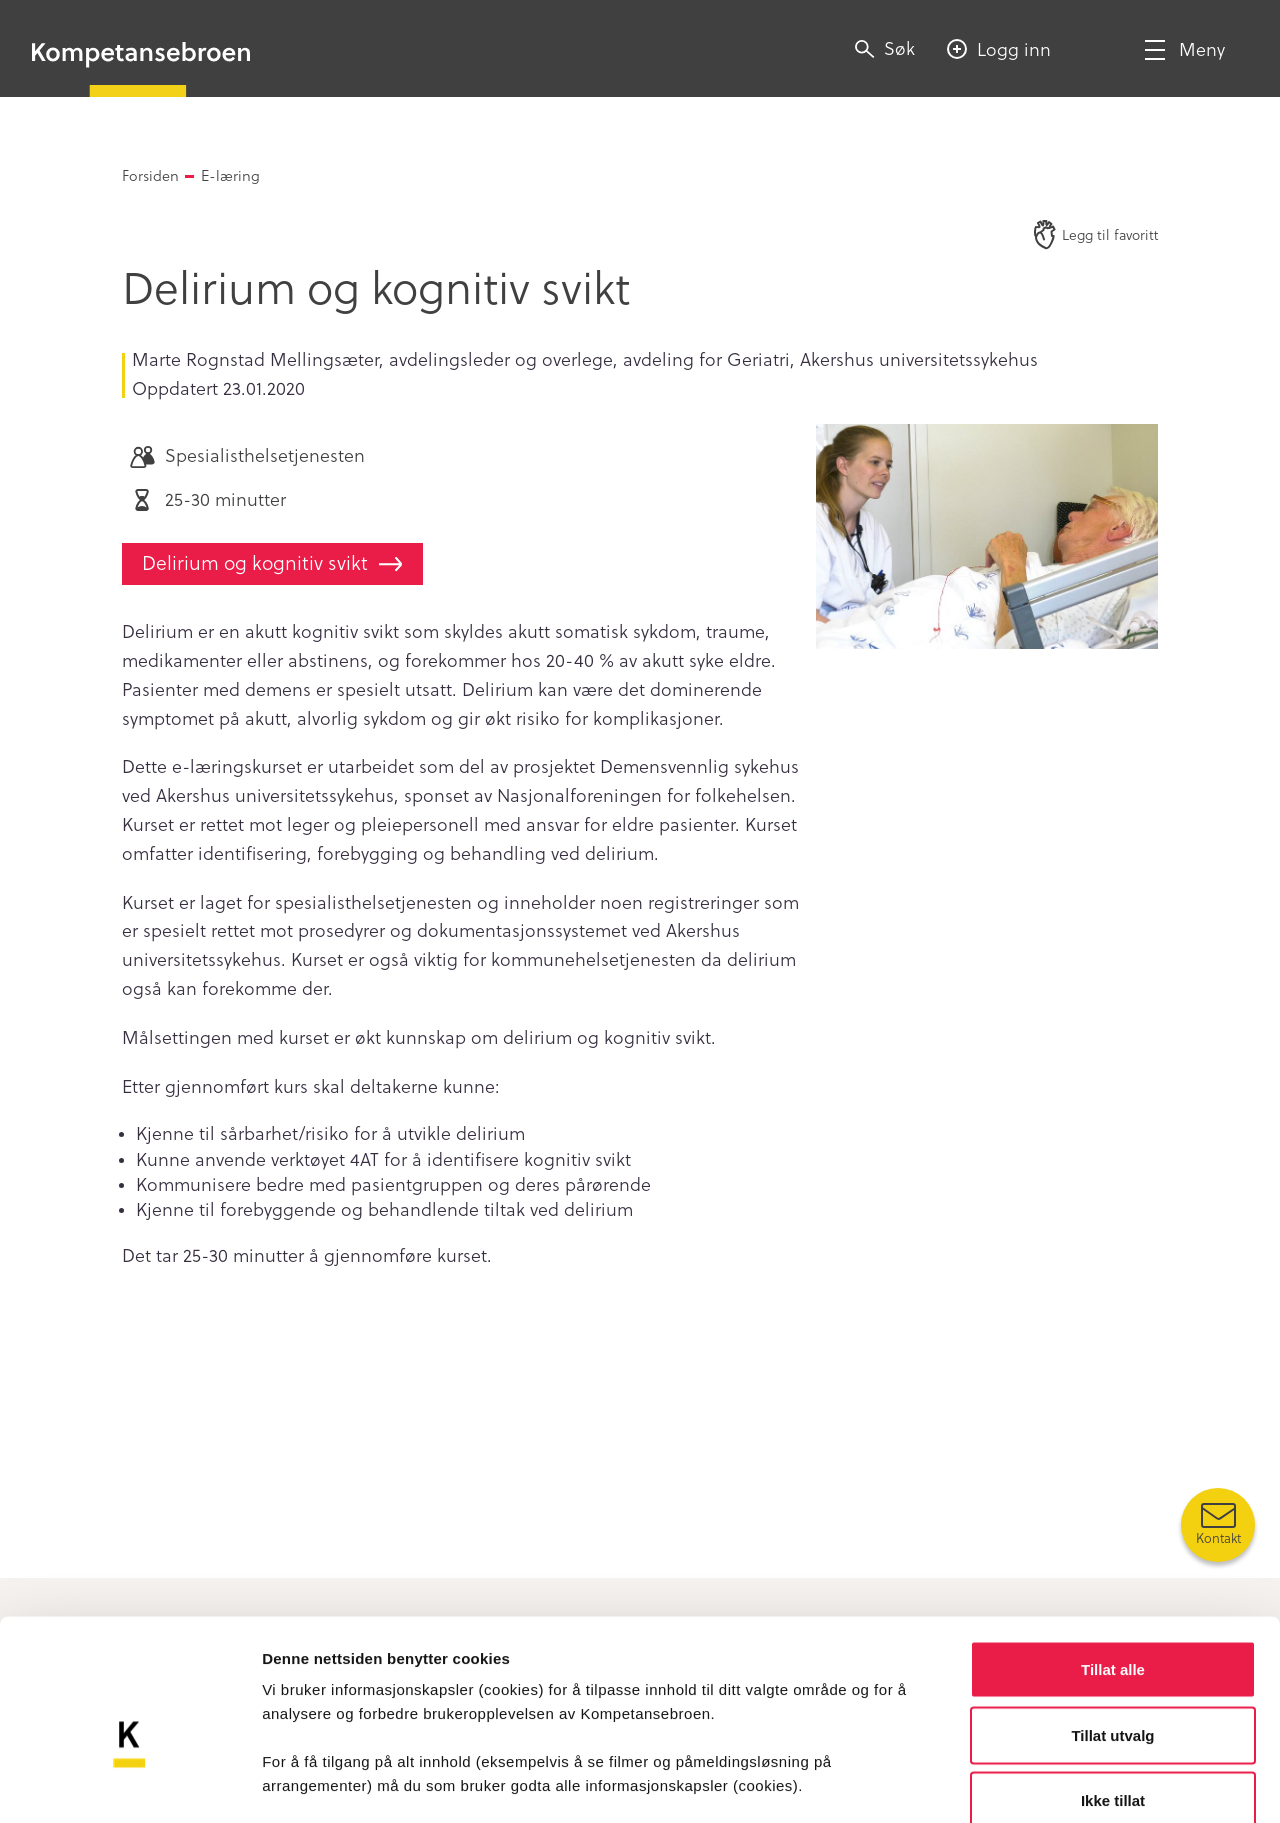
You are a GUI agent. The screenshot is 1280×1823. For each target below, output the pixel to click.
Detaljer (1065, 1783)
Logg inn (1014, 48)
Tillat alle (1113, 1560)
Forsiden (150, 175)
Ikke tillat (1113, 1691)
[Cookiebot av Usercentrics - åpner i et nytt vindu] (129, 1784)
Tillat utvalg (1112, 1626)
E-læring (230, 175)
